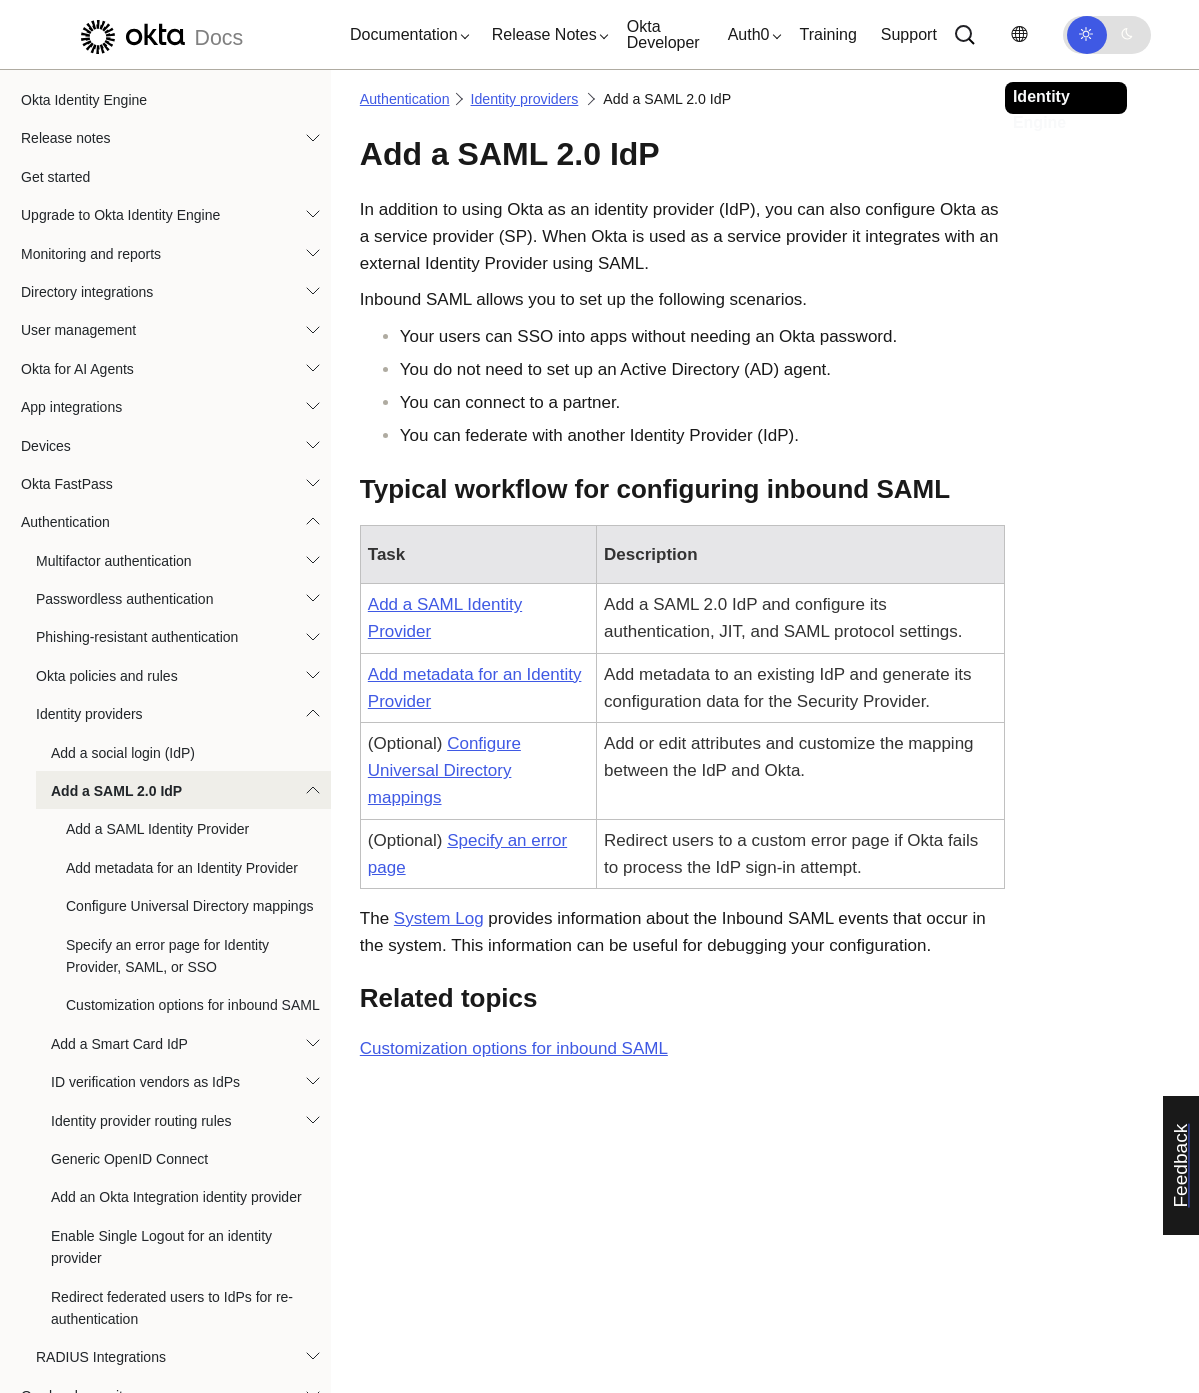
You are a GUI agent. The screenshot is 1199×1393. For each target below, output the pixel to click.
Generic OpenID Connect (129, 936)
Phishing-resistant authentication (137, 414)
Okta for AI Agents (77, 146)
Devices (46, 223)
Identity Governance (83, 1211)
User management (78, 107)
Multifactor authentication (114, 338)
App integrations (71, 184)
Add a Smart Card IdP (119, 821)
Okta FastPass (67, 261)
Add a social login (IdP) (123, 530)
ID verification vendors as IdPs (145, 859)
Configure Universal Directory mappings (189, 683)
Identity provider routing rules (141, 898)
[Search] (965, 35)
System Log (439, 918)
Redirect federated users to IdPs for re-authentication (172, 1085)
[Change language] (1019, 34)
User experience (72, 1326)
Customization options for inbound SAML (193, 782)
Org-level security (75, 1173)
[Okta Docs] (159, 34)
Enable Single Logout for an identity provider (161, 1024)
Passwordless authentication (124, 376)
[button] (405, 35)
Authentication (65, 299)
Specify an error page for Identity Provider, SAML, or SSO (167, 733)
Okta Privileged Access (92, 1249)
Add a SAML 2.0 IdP (116, 568)
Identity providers (89, 491)
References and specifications (114, 1365)
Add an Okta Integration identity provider (176, 974)
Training (828, 34)
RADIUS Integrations (101, 1134)
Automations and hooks (94, 1288)
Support (909, 34)
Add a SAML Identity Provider (157, 606)
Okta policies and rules (107, 453)
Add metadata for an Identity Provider (182, 645)
